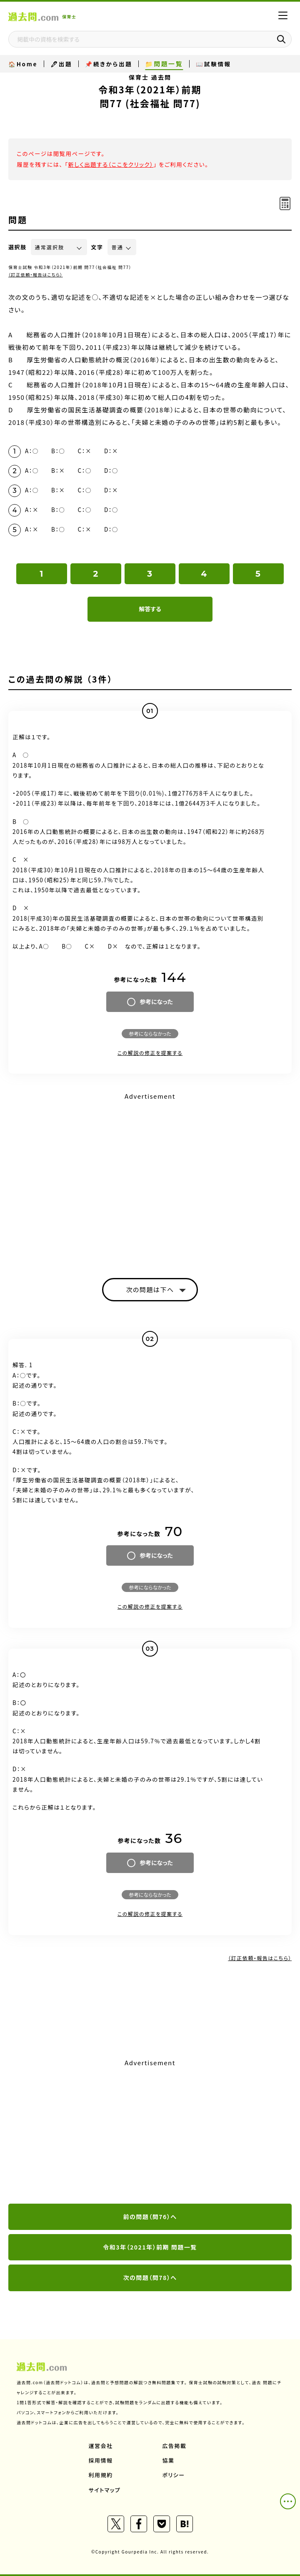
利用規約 (101, 2475)
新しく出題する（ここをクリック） (110, 164)
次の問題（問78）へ (150, 2277)
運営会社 (101, 2446)
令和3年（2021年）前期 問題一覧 (150, 2247)
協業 (168, 2460)
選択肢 (17, 247)
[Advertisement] (150, 2132)
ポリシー (173, 2475)
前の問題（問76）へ (150, 2216)
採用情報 (101, 2460)
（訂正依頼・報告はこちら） (35, 274)
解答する (150, 609)
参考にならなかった (150, 1033)
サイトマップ (105, 2490)
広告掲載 (174, 2446)
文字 (97, 247)
